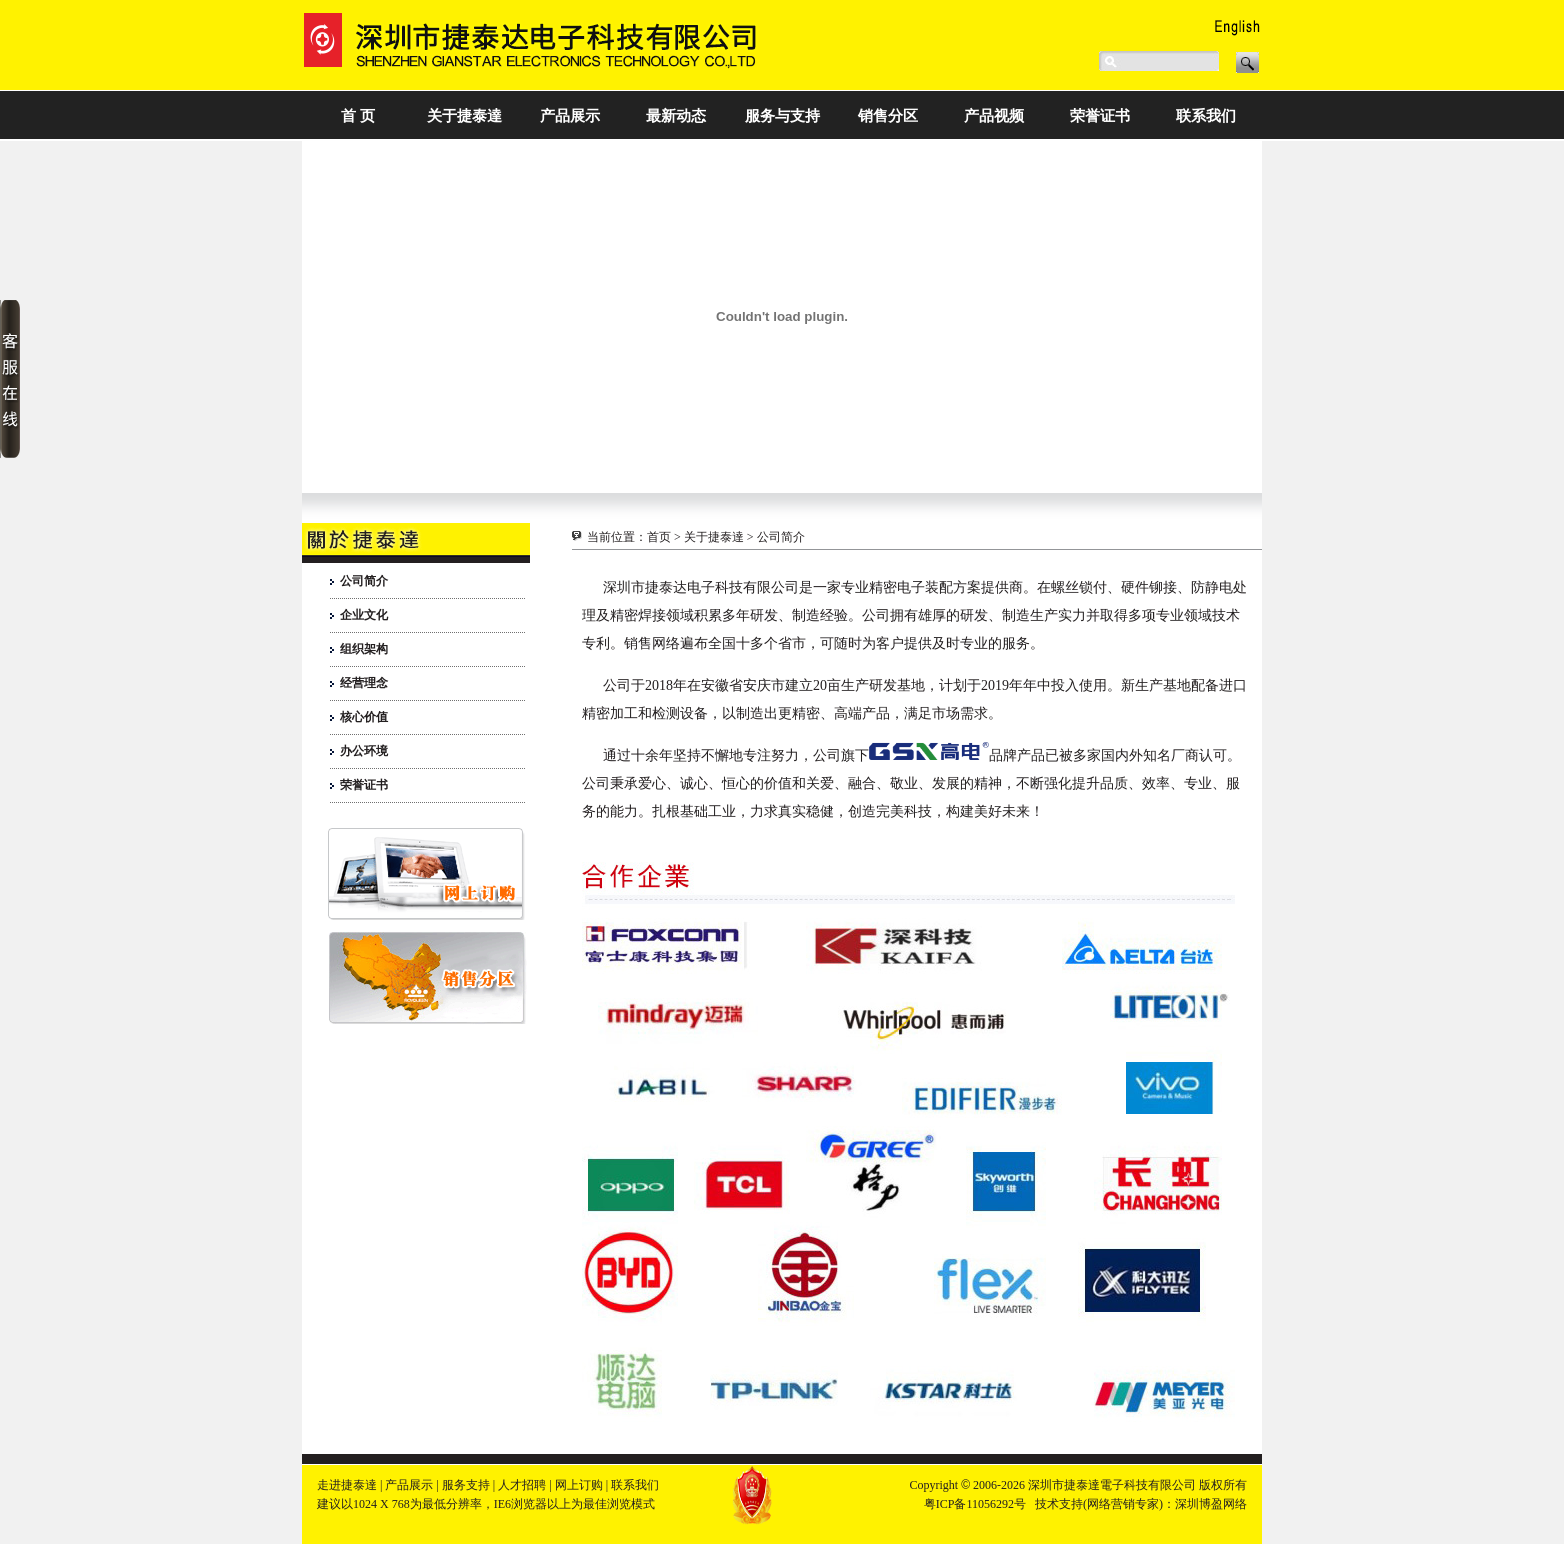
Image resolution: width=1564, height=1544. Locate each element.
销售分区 (888, 116)
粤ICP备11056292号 (975, 1504)
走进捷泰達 (347, 1485)
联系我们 (1206, 116)
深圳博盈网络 (1211, 1504)
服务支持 (466, 1485)
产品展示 (570, 116)
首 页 (358, 116)
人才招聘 (522, 1485)
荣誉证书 (1100, 116)
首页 (659, 537)
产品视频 (994, 116)
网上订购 (579, 1485)
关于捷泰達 (464, 116)
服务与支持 (782, 116)
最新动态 (676, 116)
